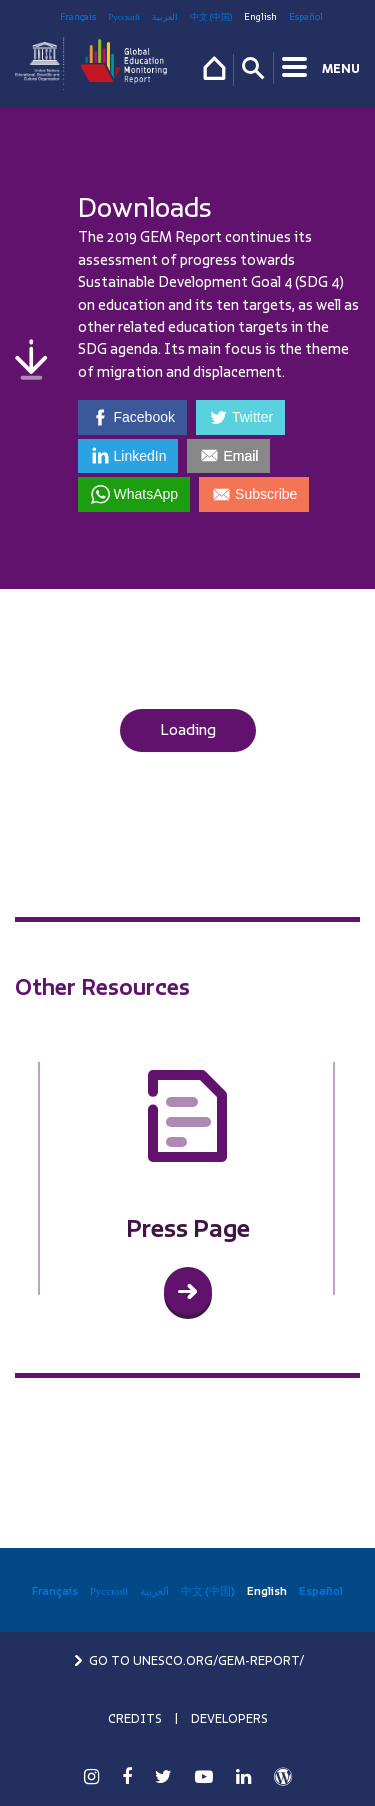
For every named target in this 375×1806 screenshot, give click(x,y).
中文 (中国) (211, 16)
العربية (165, 16)
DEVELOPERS (229, 1719)
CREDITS (135, 1719)
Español (306, 16)
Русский (124, 16)
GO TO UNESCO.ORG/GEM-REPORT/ (188, 1661)
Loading (188, 730)
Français (78, 16)
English (260, 16)
